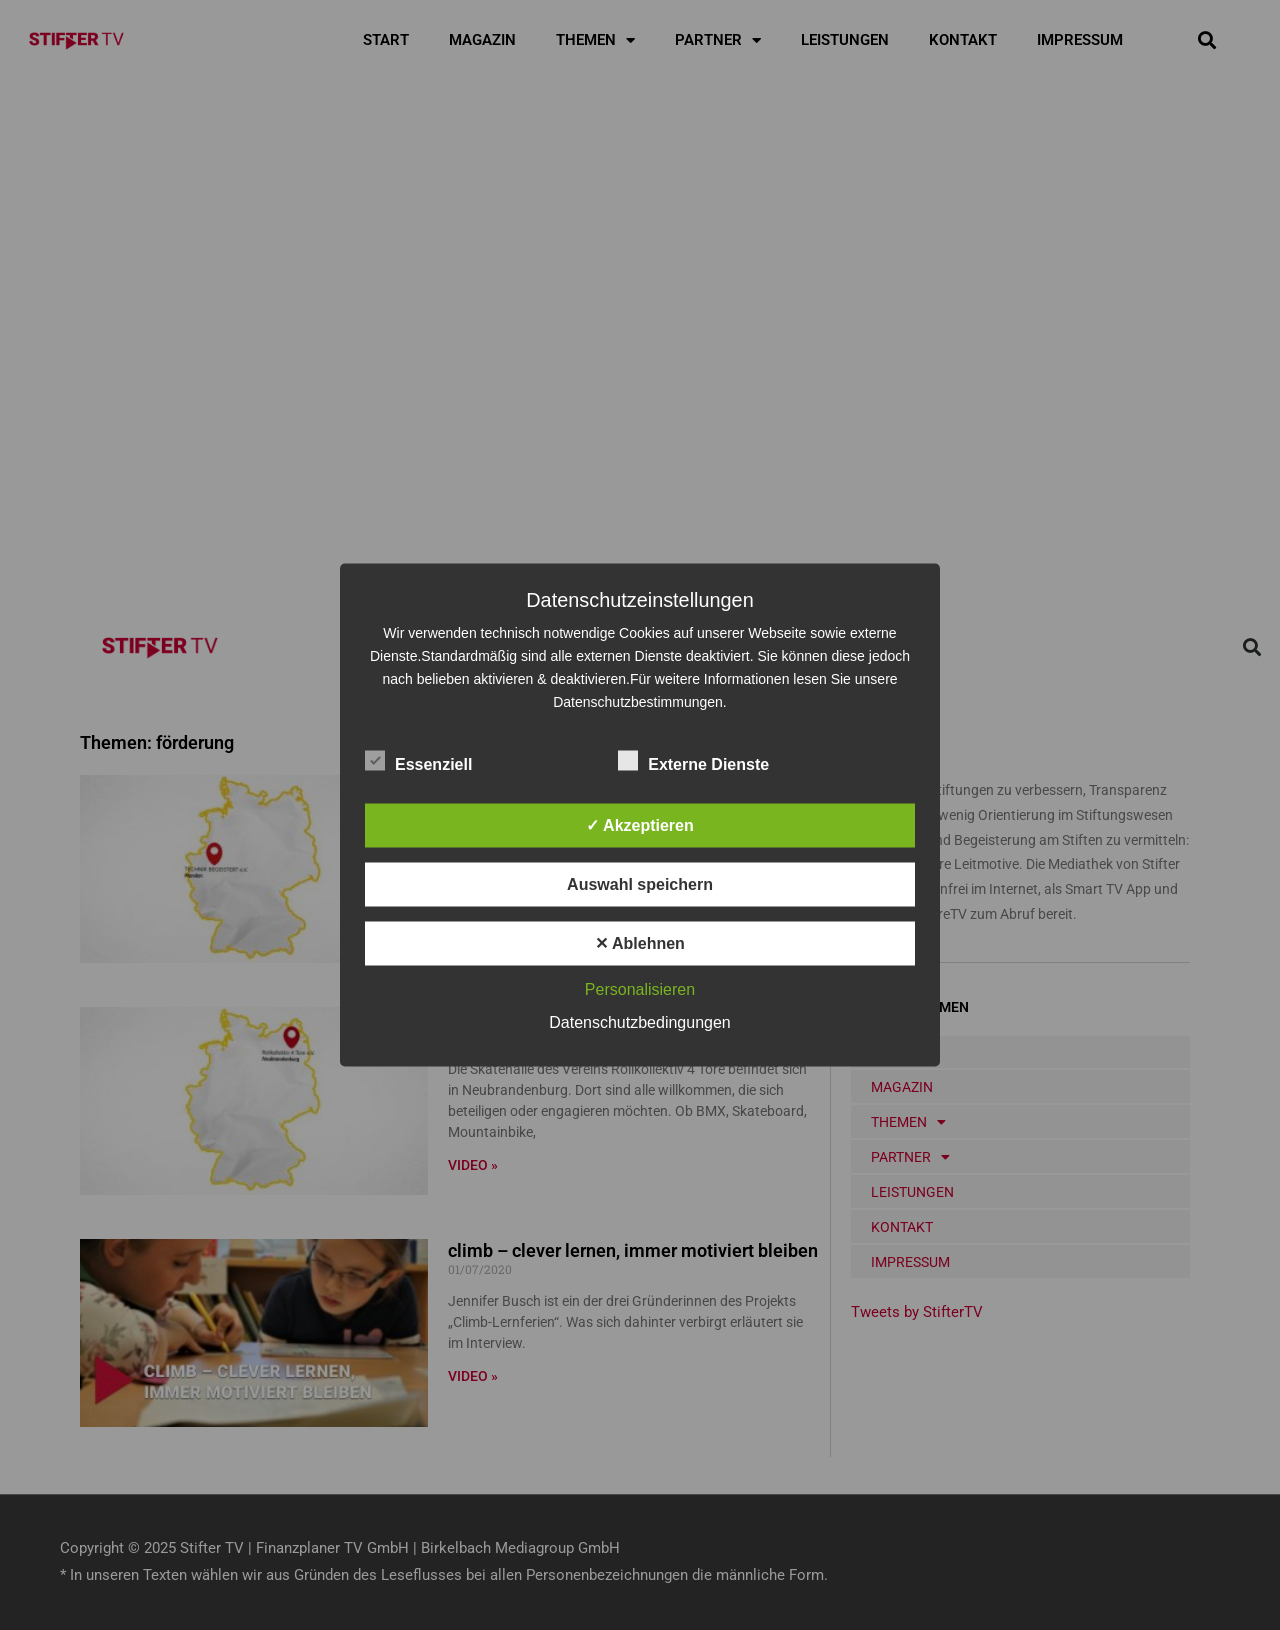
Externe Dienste (693, 761)
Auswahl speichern (640, 884)
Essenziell (418, 761)
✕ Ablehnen (640, 943)
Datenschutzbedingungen (639, 1022)
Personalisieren (640, 989)
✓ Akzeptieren (640, 825)
